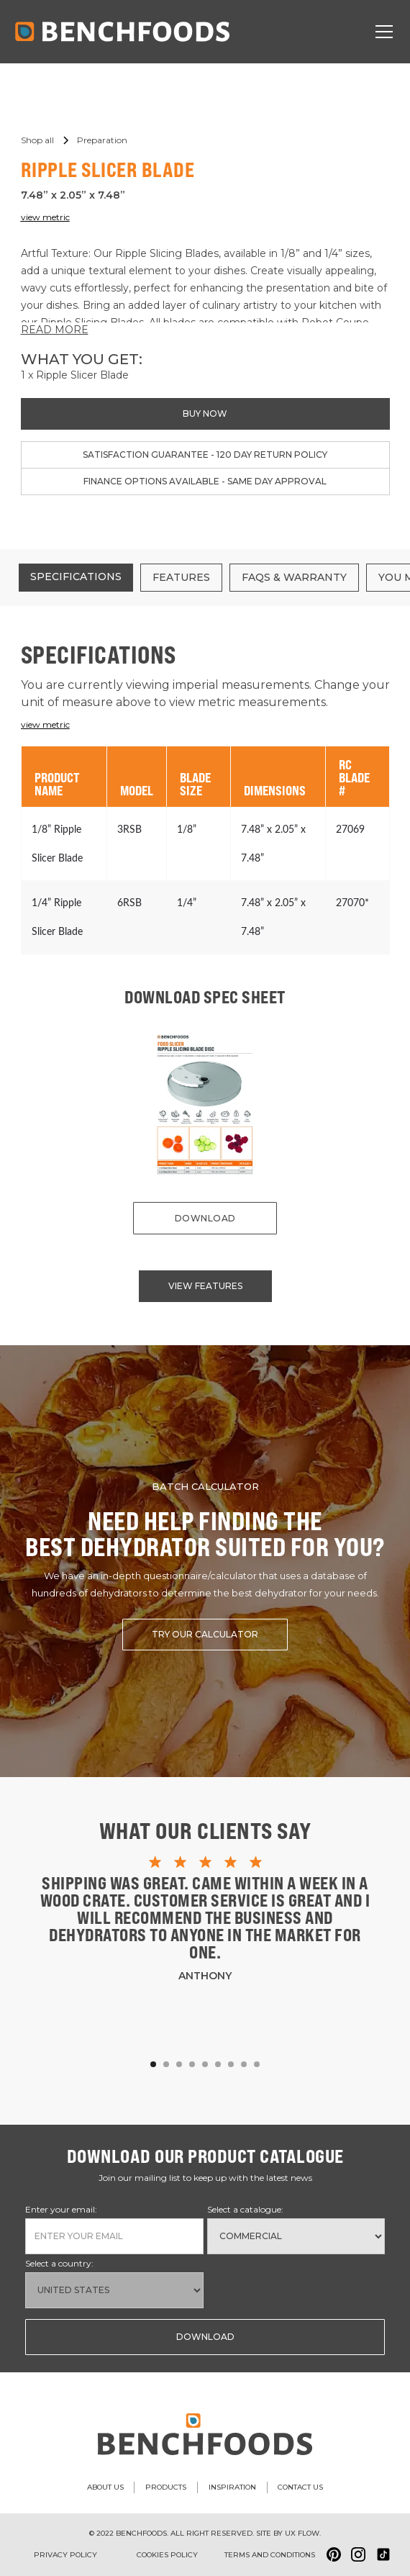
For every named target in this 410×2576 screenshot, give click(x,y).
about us (105, 2487)
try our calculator (205, 1634)
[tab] (76, 578)
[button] (381, 31)
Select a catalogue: (245, 2209)
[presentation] (280, 2289)
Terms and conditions (269, 2554)
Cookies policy (167, 2554)
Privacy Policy (65, 2554)
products (165, 2487)
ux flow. (303, 2533)
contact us (300, 2487)
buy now (205, 413)
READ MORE (54, 329)
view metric (45, 217)
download (205, 1218)
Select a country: (59, 2263)
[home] (122, 31)
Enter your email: (61, 2209)
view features (205, 1285)
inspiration (232, 2487)
